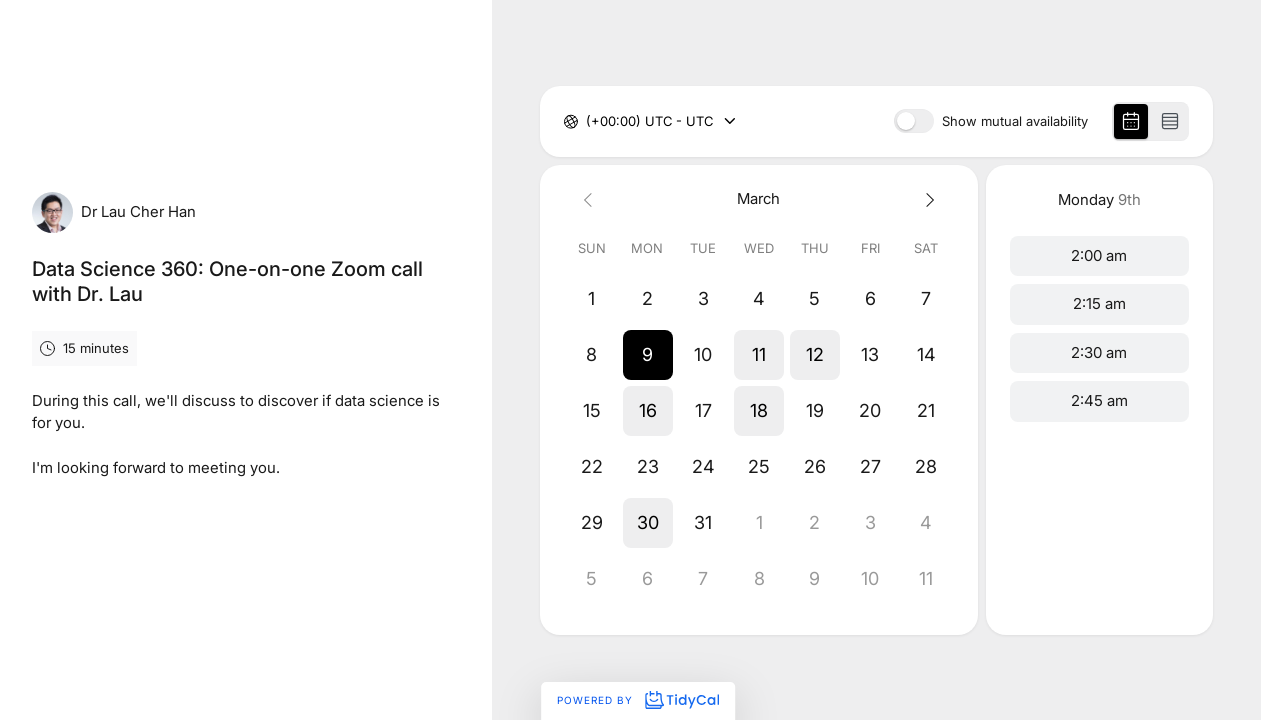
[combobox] (588, 122)
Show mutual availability (1015, 121)
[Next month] (926, 199)
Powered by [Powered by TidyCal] (638, 700)
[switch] (914, 121)
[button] (648, 355)
